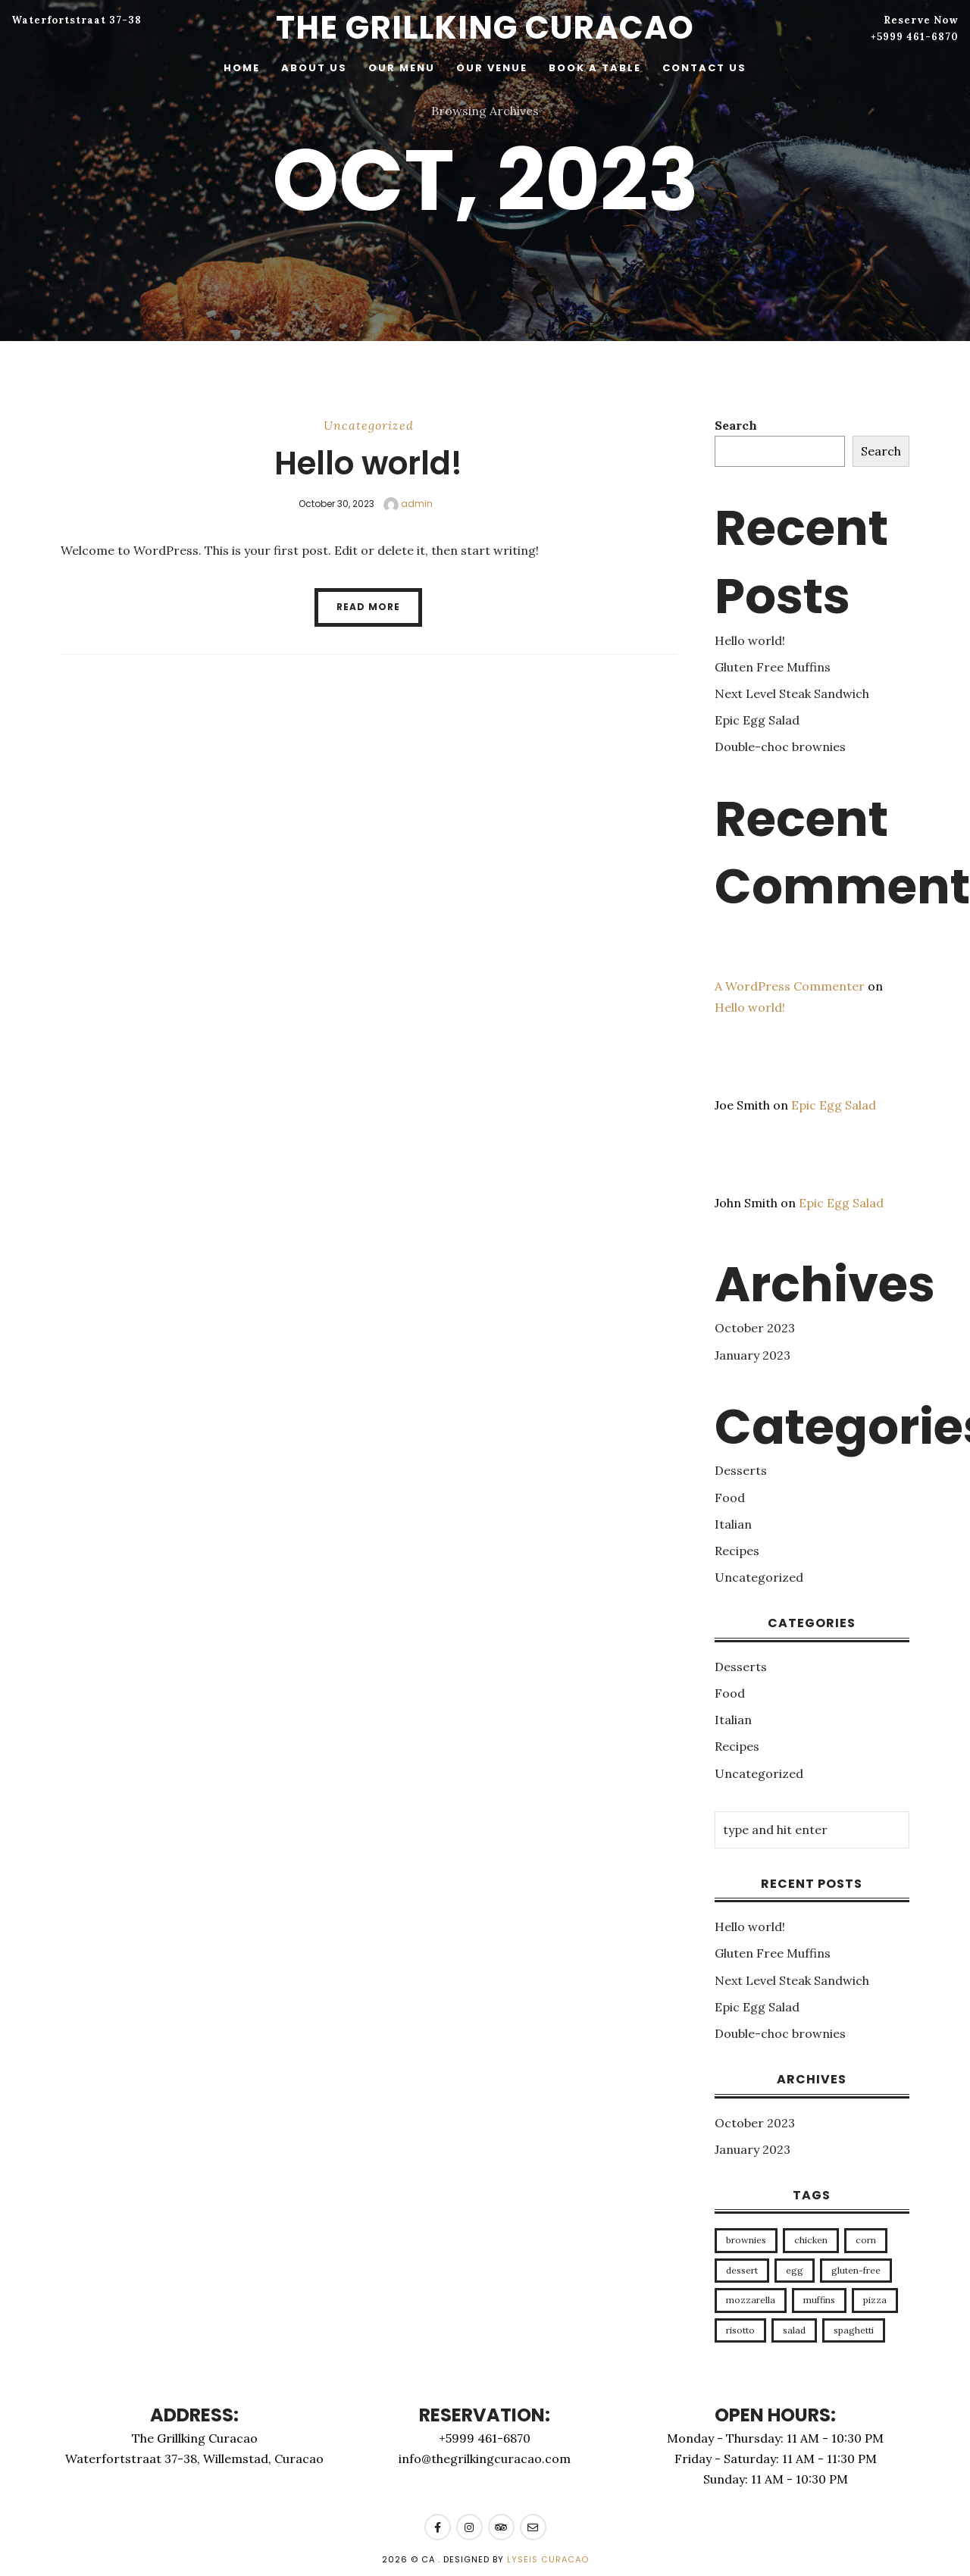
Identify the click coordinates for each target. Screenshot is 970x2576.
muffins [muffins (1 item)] (819, 2299)
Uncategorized (369, 425)
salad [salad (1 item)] (794, 2330)
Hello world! (368, 463)
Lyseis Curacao (548, 2559)
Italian (733, 1524)
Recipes (737, 1550)
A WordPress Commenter (790, 986)
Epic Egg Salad (757, 720)
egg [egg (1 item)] (794, 2270)
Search (736, 425)
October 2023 (755, 1327)
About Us (314, 68)
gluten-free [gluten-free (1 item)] (856, 2270)
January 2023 (752, 1355)
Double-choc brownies (780, 746)
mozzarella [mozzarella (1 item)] (750, 2299)
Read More (368, 606)
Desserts (741, 1470)
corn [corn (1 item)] (866, 2240)
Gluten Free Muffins (773, 667)
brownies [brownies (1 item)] (746, 2240)
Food (730, 1497)
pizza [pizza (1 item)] (875, 2299)
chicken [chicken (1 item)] (811, 2240)
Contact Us (704, 68)
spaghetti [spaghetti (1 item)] (854, 2330)
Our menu (401, 68)
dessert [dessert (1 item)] (742, 2270)
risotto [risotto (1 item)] (740, 2330)
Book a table (595, 68)
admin (408, 503)
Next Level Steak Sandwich (792, 693)
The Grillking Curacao (485, 27)
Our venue (491, 68)
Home (242, 68)
